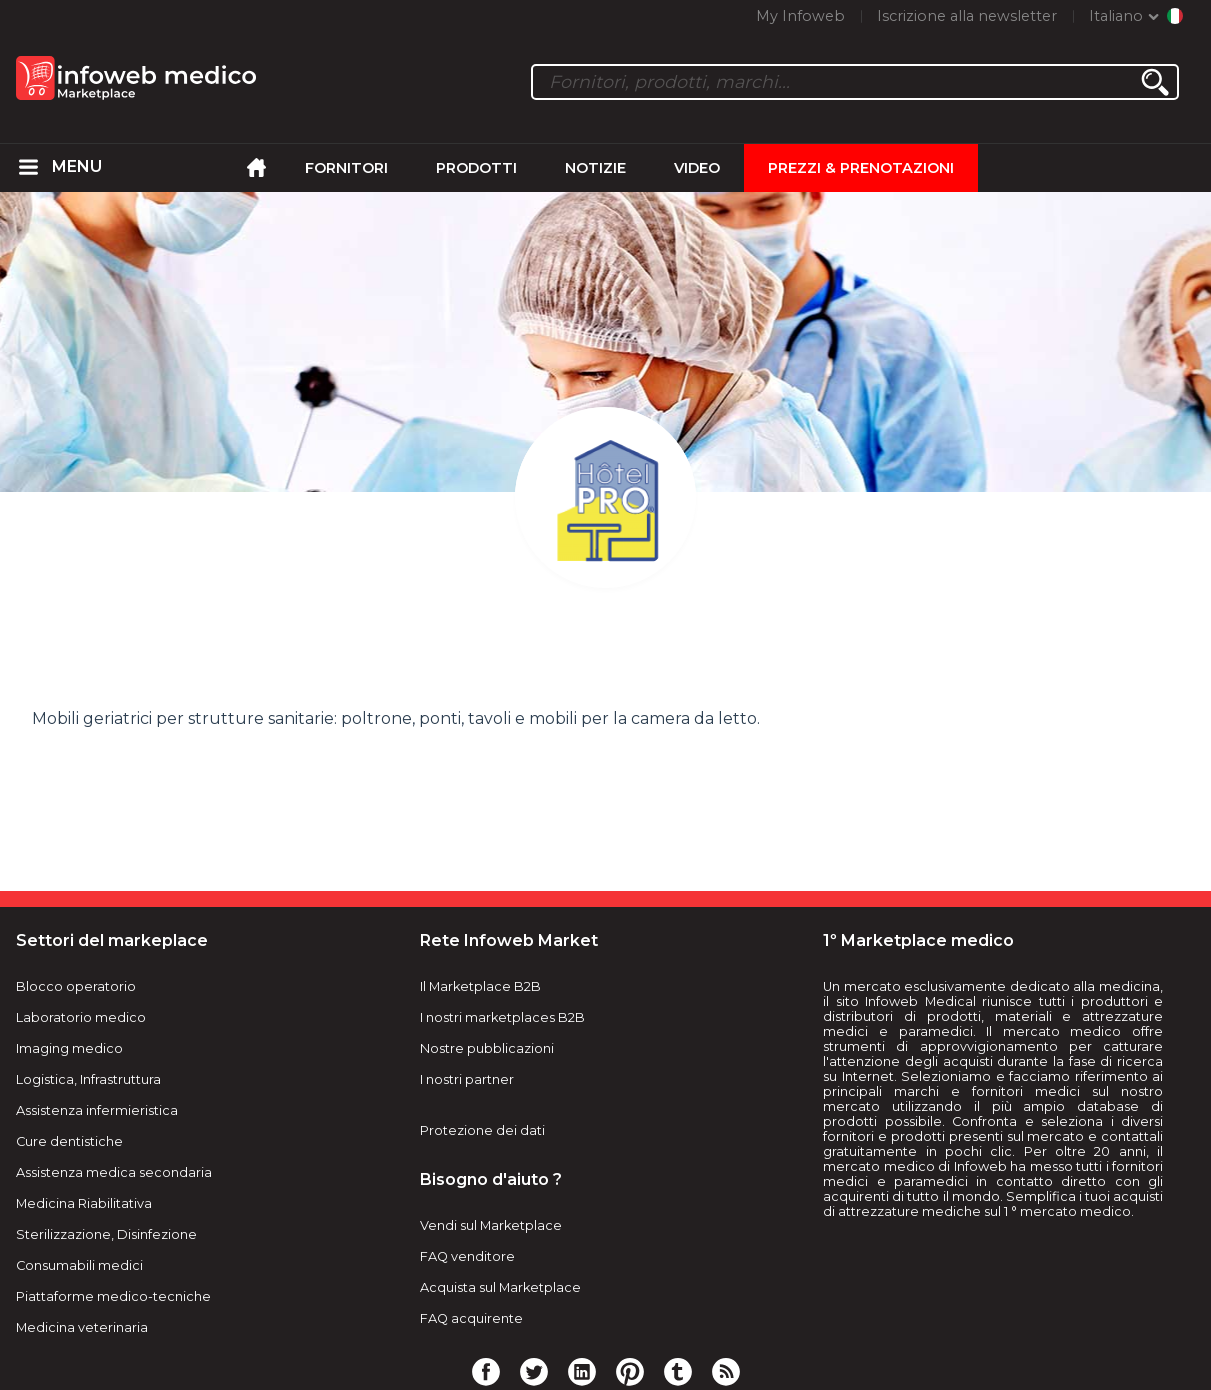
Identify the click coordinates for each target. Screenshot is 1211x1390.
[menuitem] (28, 168)
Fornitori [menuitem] (346, 168)
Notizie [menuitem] (595, 168)
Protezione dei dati (482, 1130)
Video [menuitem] (697, 168)
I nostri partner (467, 1079)
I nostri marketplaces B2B (502, 1017)
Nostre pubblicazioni (487, 1048)
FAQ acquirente (471, 1318)
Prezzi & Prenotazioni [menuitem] (861, 168)
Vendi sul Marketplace (491, 1225)
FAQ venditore (467, 1256)
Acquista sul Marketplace (500, 1287)
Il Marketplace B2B (480, 986)
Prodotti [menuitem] (476, 168)
